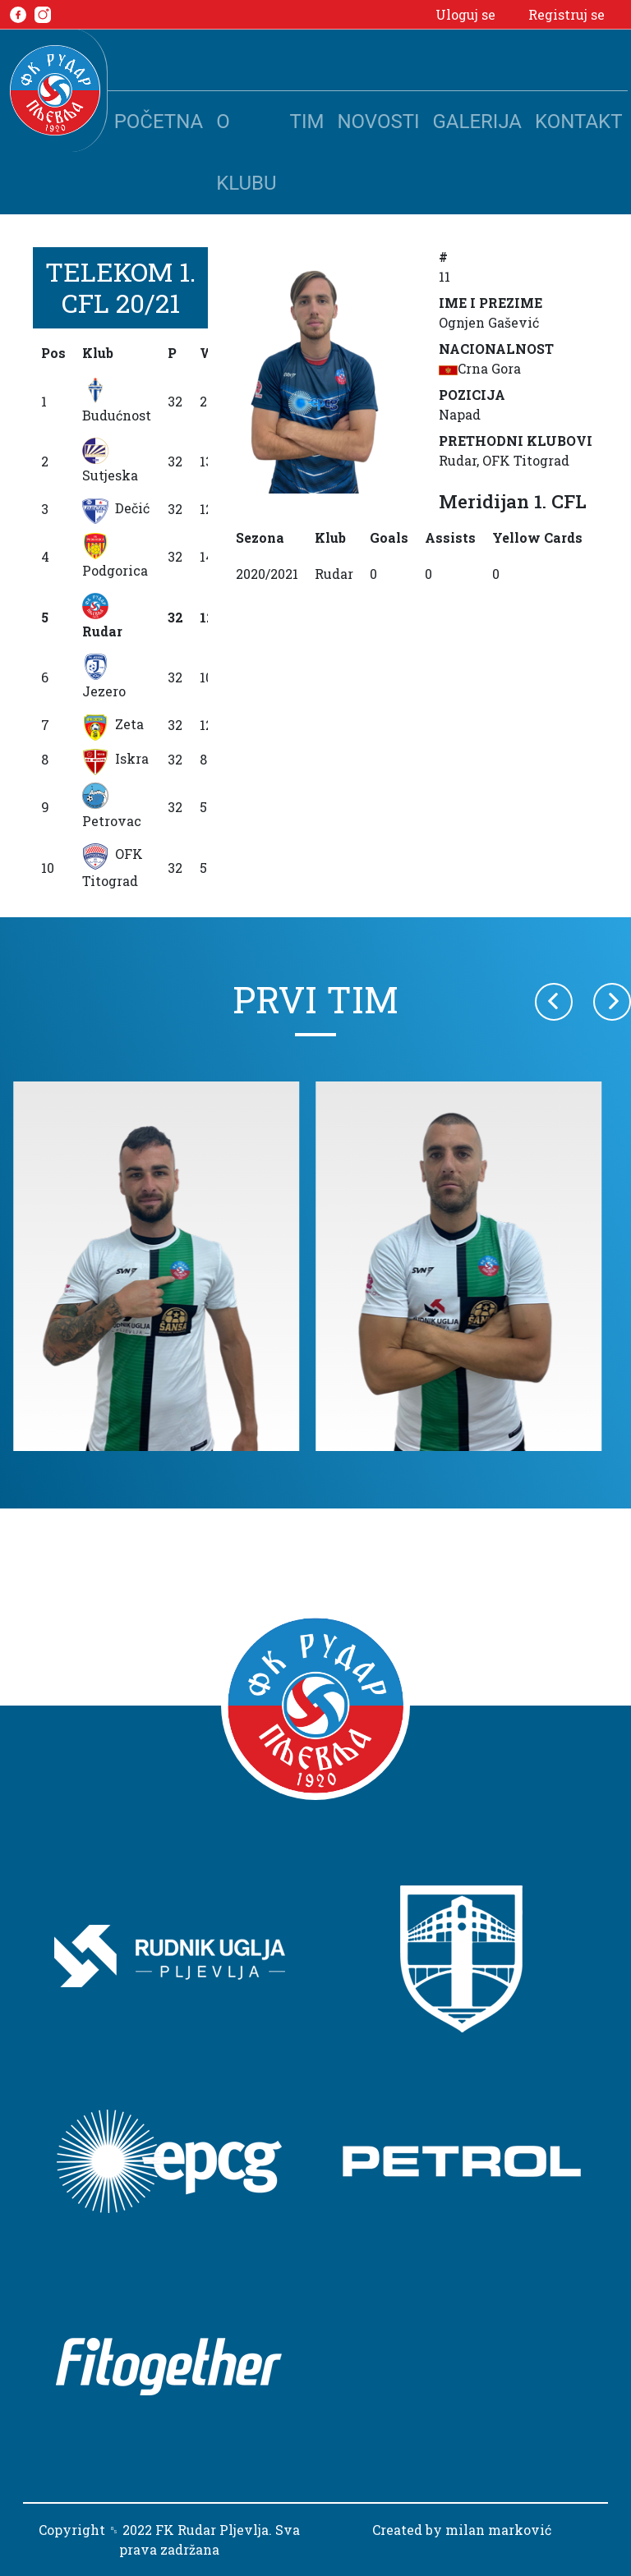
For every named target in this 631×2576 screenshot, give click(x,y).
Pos (53, 352)
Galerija (478, 121)
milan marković (498, 2529)
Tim (307, 121)
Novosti (378, 121)
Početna (158, 121)
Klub (97, 352)
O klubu (246, 152)
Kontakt (578, 121)
